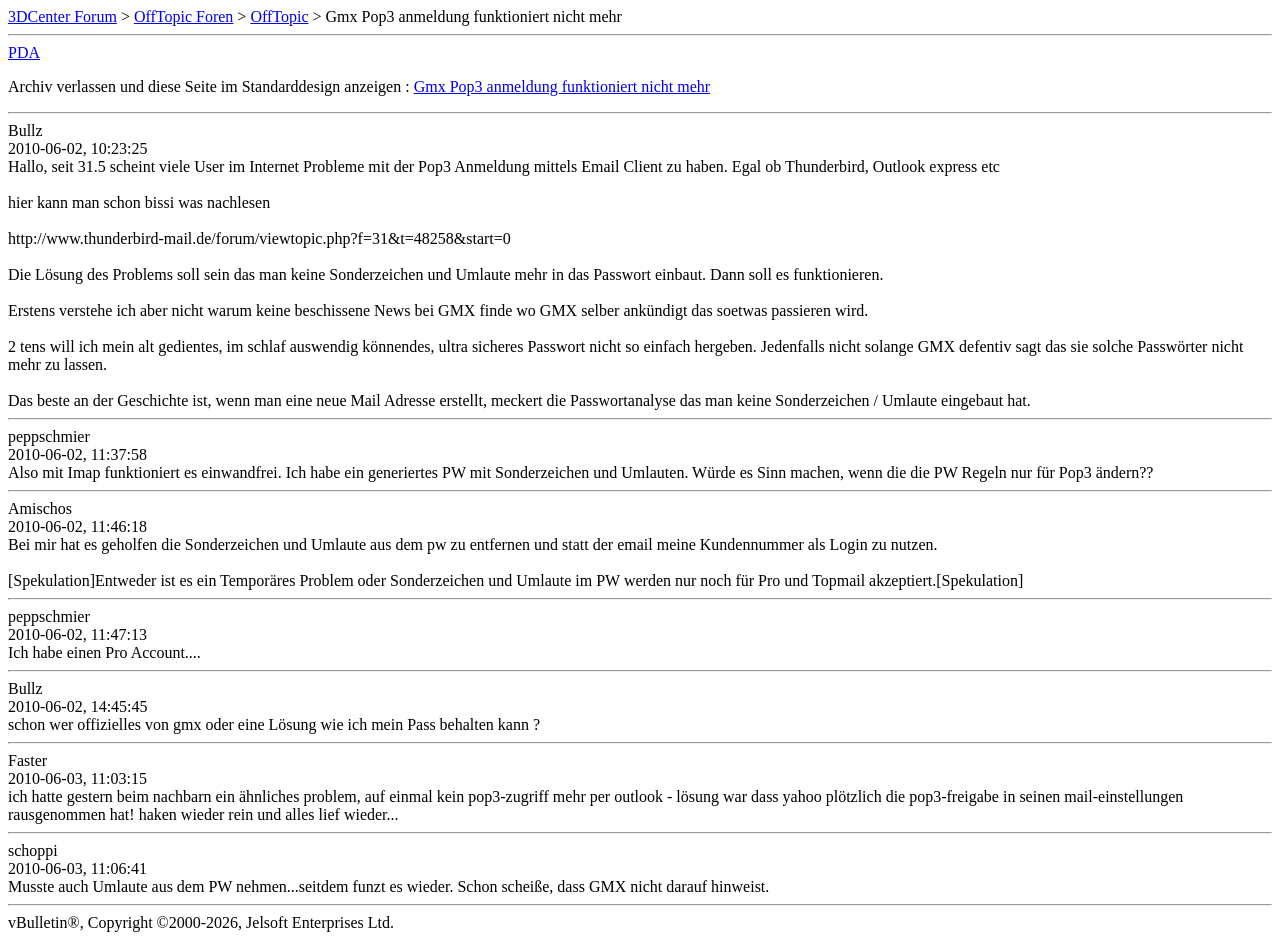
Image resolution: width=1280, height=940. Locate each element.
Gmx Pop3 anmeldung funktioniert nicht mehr (562, 86)
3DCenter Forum (62, 16)
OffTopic (279, 16)
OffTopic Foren (183, 16)
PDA (24, 52)
